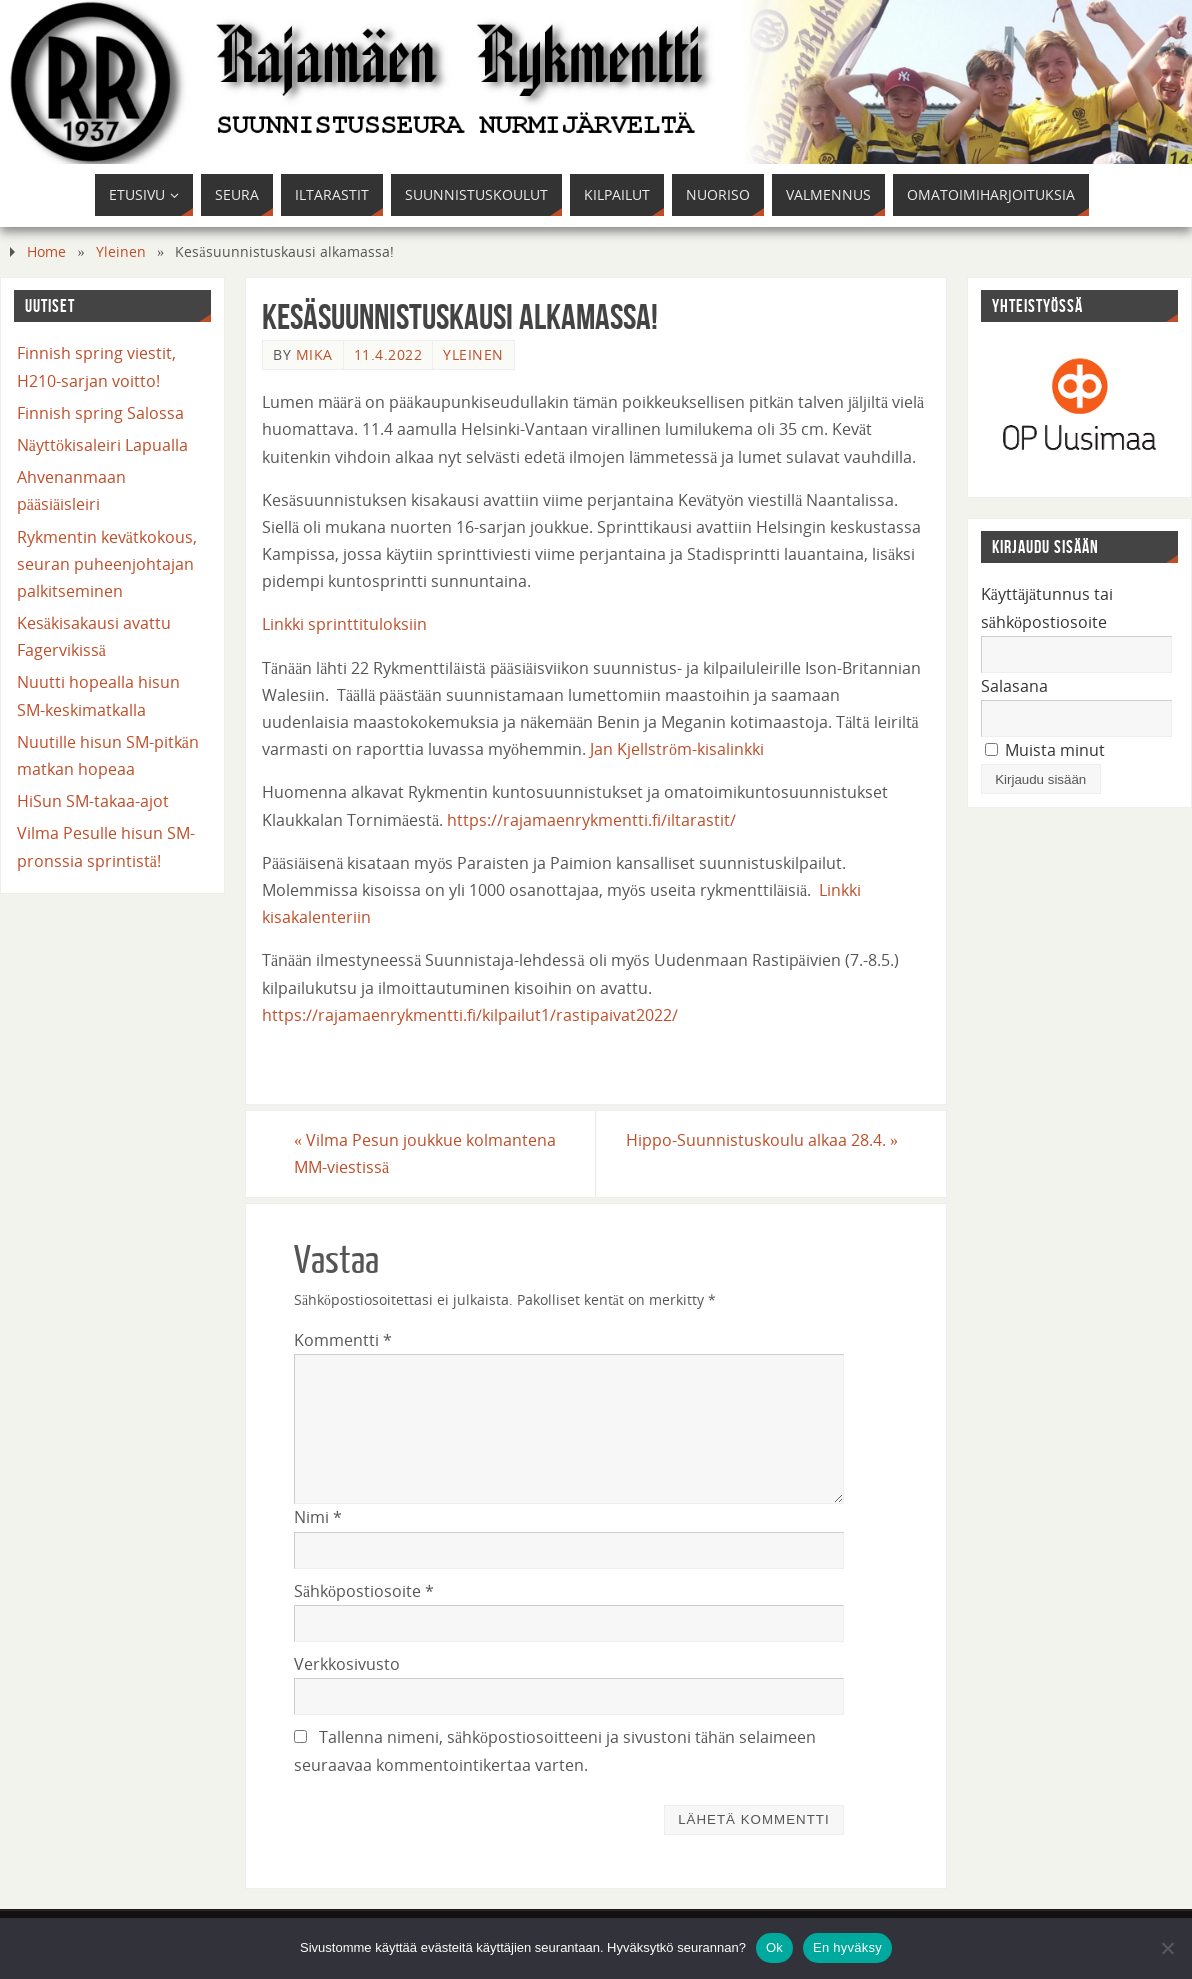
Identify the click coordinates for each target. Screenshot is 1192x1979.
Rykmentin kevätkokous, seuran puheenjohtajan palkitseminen (107, 564)
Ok (774, 1947)
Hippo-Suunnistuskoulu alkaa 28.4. (762, 1140)
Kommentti (343, 1340)
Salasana (1014, 686)
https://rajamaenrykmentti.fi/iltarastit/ (591, 820)
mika (314, 354)
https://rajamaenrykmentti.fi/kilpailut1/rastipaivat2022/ (470, 1015)
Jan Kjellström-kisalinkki (677, 749)
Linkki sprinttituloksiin (344, 624)
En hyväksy (847, 1947)
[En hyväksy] (1167, 1948)
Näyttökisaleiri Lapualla (102, 445)
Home (46, 251)
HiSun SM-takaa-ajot (93, 801)
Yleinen (121, 251)
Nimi (318, 1517)
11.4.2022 (388, 354)
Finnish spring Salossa (100, 413)
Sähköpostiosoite (364, 1591)
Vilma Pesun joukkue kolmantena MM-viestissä (425, 1153)
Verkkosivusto (347, 1664)
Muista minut (1045, 750)
